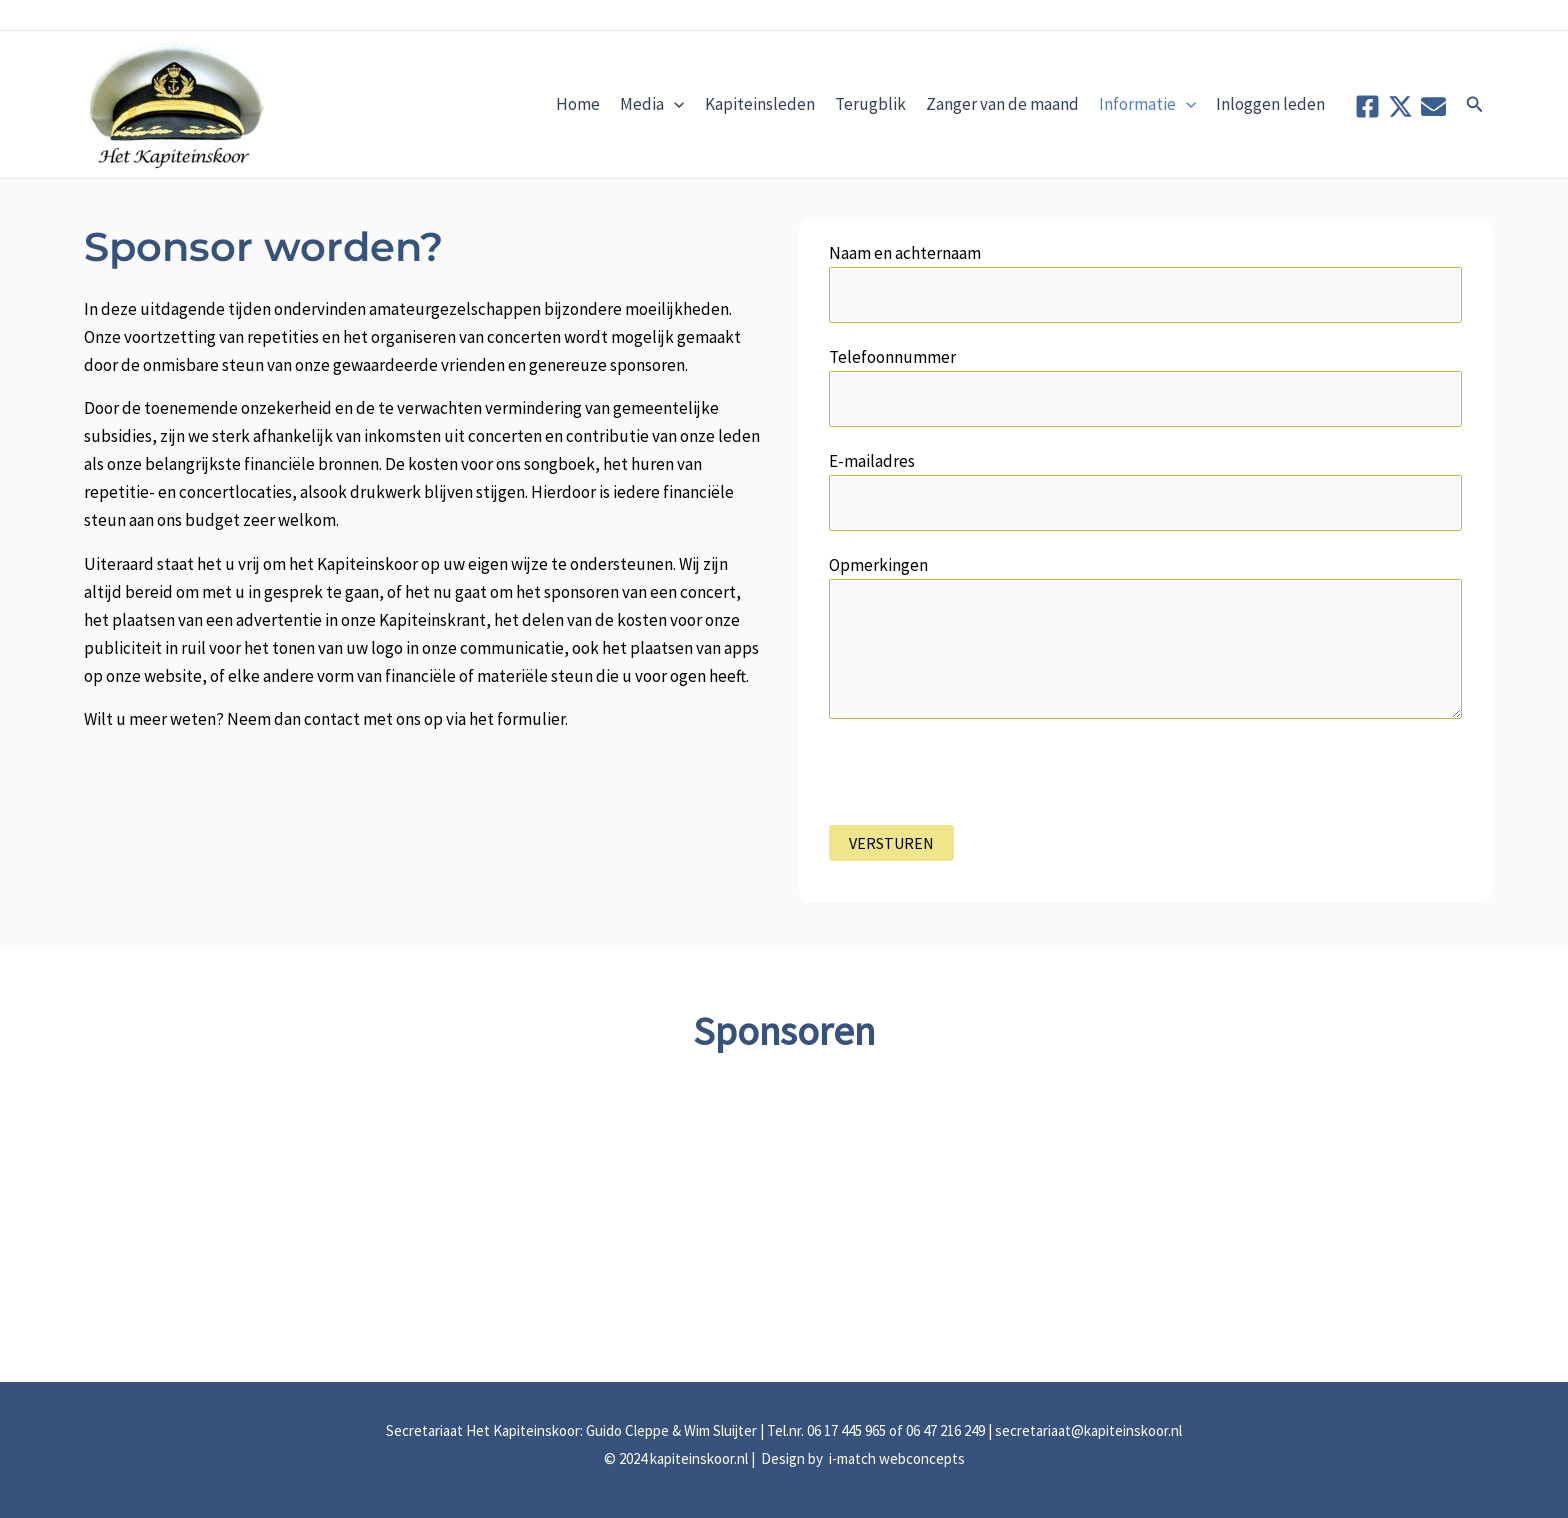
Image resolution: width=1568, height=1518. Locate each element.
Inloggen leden (1270, 104)
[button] (1475, 105)
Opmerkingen (1145, 640)
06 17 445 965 (846, 1430)
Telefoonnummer (1145, 386)
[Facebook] (1367, 106)
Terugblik (870, 104)
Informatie (1147, 104)
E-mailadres (1145, 490)
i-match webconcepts (895, 1458)
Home (578, 104)
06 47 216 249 (945, 1430)
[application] (674, 104)
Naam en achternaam (1145, 282)
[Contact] (1433, 106)
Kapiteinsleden (760, 104)
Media (652, 104)
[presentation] (981, 786)
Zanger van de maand (1002, 104)
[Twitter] (1400, 106)
